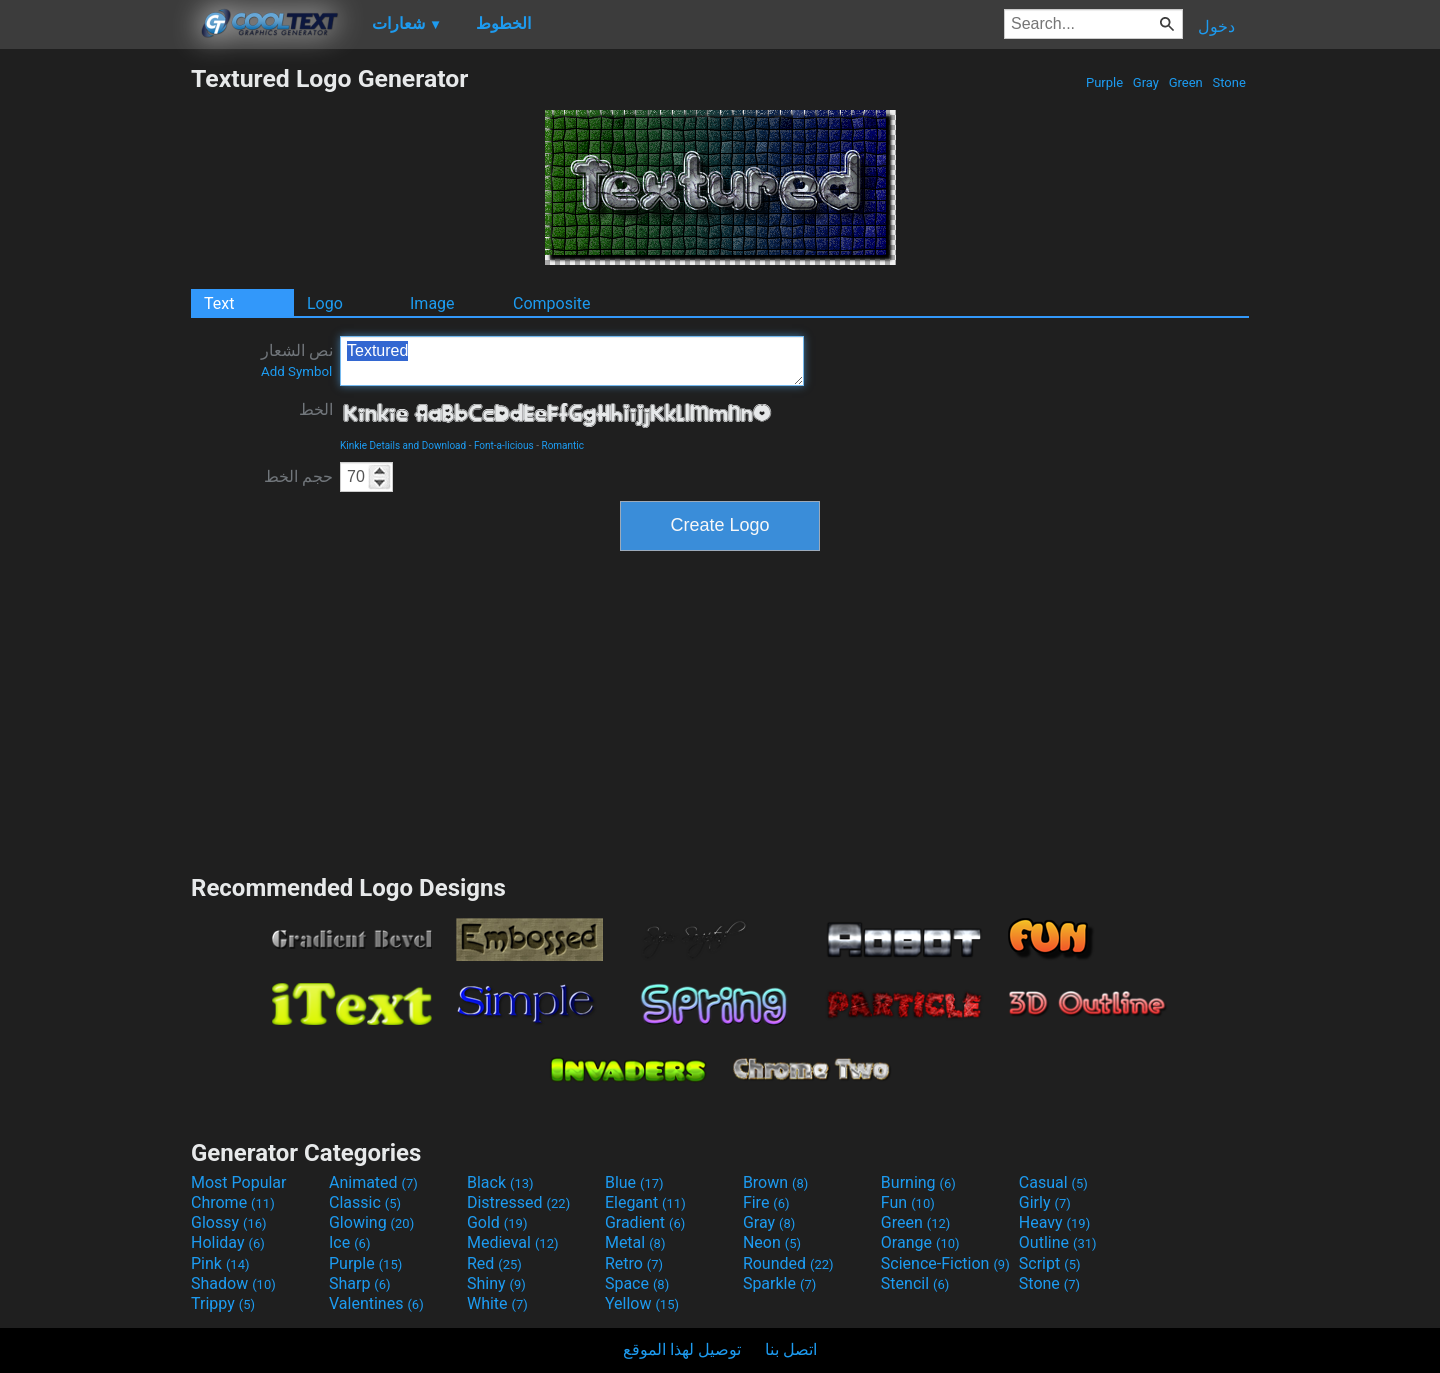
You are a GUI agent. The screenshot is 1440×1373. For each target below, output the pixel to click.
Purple (1105, 82)
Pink (220, 1263)
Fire (766, 1202)
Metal (635, 1242)
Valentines (376, 1303)
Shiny (496, 1283)
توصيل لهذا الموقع (682, 1349)
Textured (572, 361)
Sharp (360, 1283)
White (497, 1303)
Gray (1146, 82)
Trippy (223, 1303)
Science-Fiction (945, 1263)
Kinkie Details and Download (403, 445)
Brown (775, 1182)
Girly (1045, 1202)
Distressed (518, 1202)
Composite (552, 303)
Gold (497, 1222)
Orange (920, 1242)
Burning (918, 1182)
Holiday (228, 1242)
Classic (365, 1202)
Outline (1058, 1242)
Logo (325, 303)
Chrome (233, 1202)
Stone (1229, 82)
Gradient (645, 1222)
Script (1050, 1263)
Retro (634, 1263)
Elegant (645, 1202)
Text (219, 303)
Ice (349, 1242)
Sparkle (779, 1283)
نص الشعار (297, 360)
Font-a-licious (504, 445)
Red (494, 1263)
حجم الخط (298, 476)
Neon (772, 1242)
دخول (1216, 26)
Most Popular (239, 1182)
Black (500, 1182)
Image (432, 303)
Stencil (915, 1283)
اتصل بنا (791, 1349)
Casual (1053, 1182)
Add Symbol (296, 371)
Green (1185, 82)
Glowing (371, 1222)
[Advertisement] (95, 364)
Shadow (233, 1283)
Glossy (229, 1222)
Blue (634, 1182)
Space (637, 1283)
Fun (908, 1202)
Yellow (642, 1303)
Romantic (562, 445)
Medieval (513, 1242)
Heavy (1054, 1222)
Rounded (788, 1263)
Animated (373, 1182)
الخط (316, 409)
